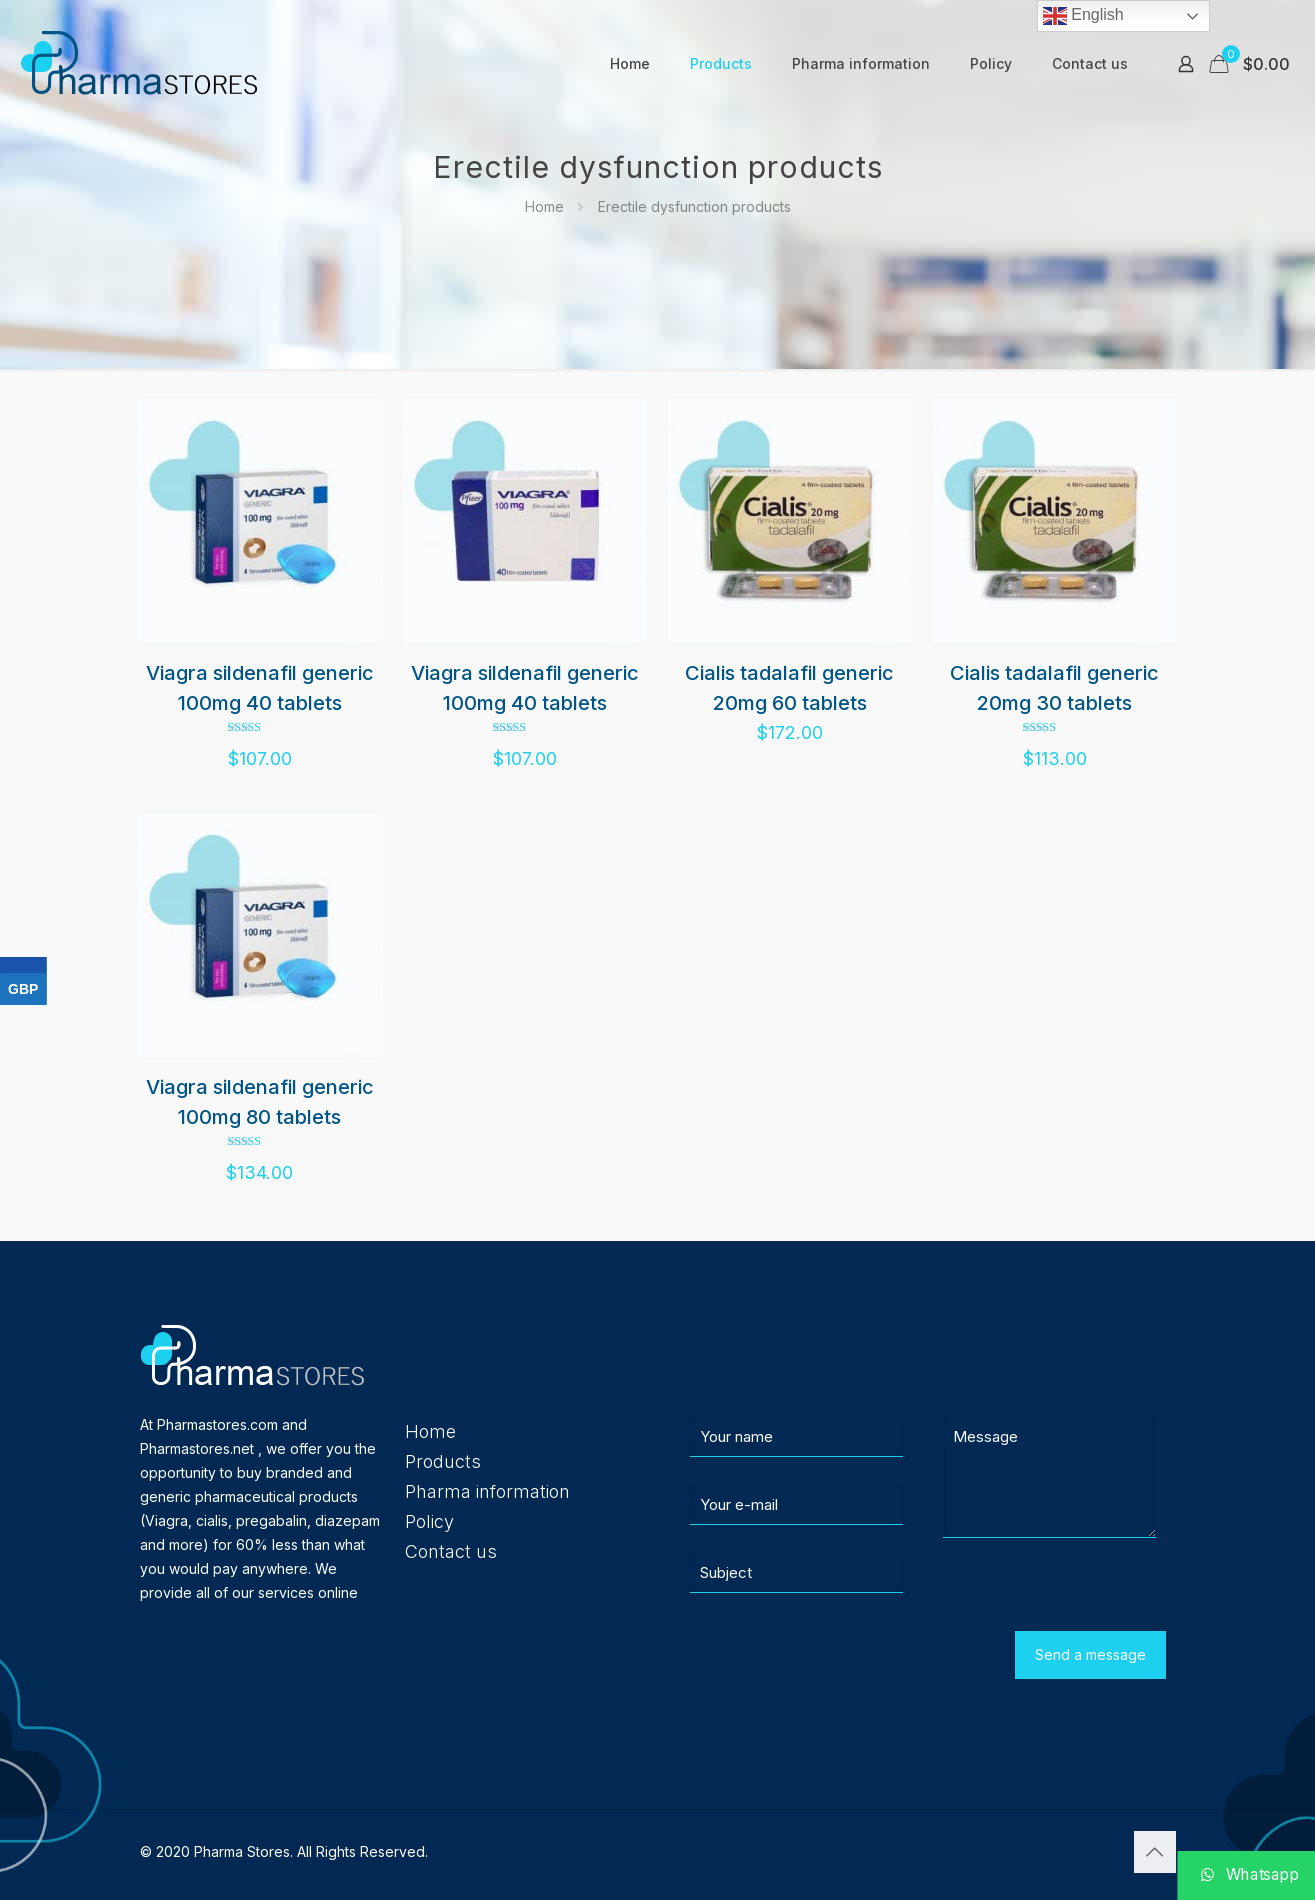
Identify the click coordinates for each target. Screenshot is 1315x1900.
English (1083, 16)
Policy (429, 1521)
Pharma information (487, 1491)
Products (443, 1461)
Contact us (451, 1551)
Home (544, 206)
